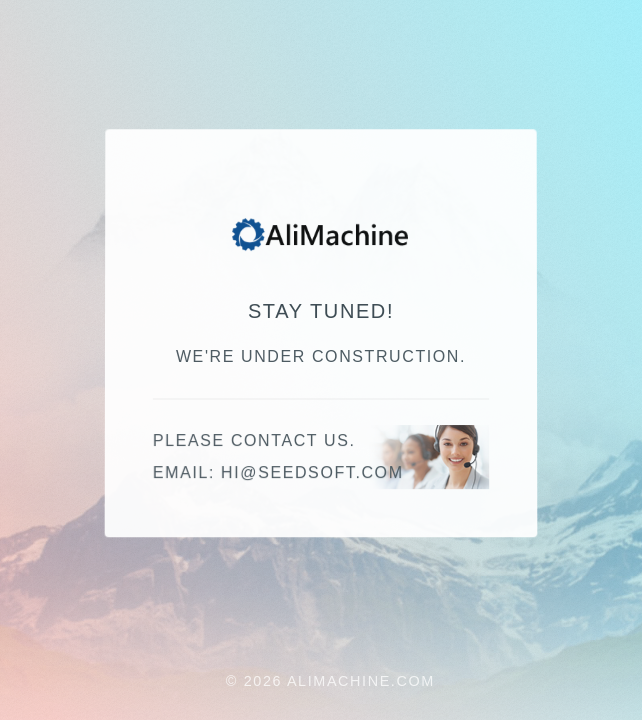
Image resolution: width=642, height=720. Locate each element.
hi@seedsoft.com (312, 473)
